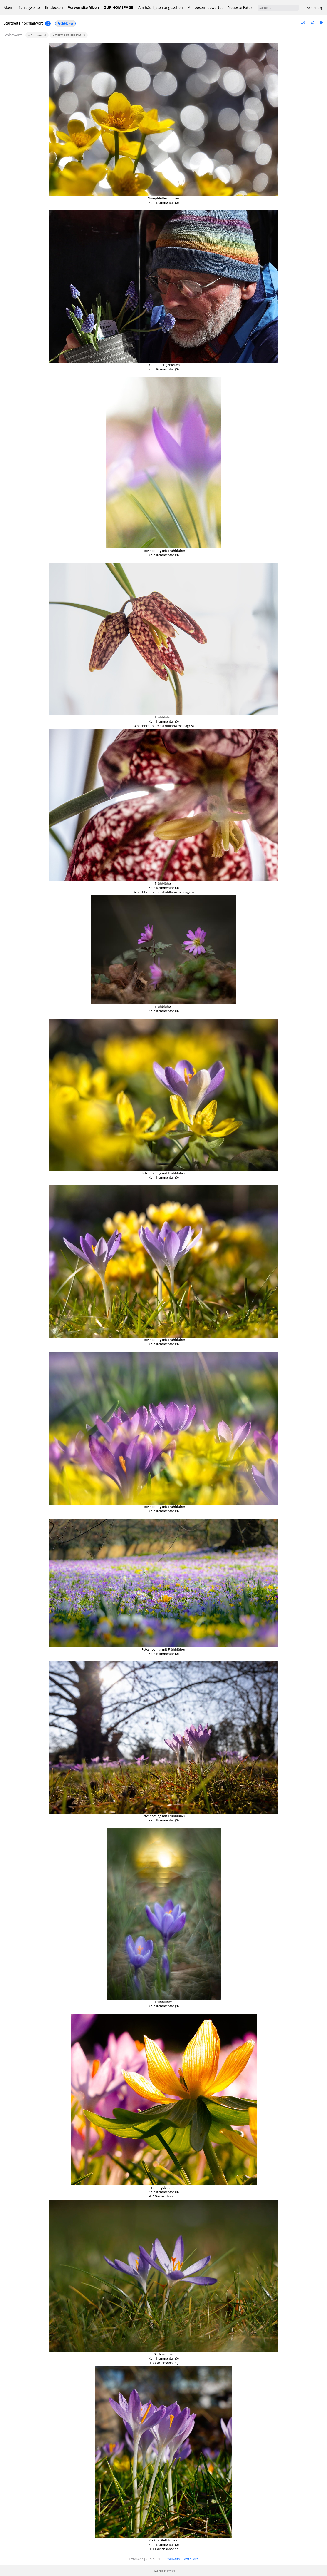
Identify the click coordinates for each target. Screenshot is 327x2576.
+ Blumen (37, 35)
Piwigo (171, 2571)
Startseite (12, 23)
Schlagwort (33, 23)
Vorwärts (173, 2559)
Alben (8, 7)
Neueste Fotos (240, 7)
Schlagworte (29, 7)
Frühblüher (65, 23)
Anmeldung (315, 8)
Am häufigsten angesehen (160, 7)
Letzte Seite (190, 2559)
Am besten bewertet (205, 7)
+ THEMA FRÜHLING (69, 35)
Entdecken (54, 7)
